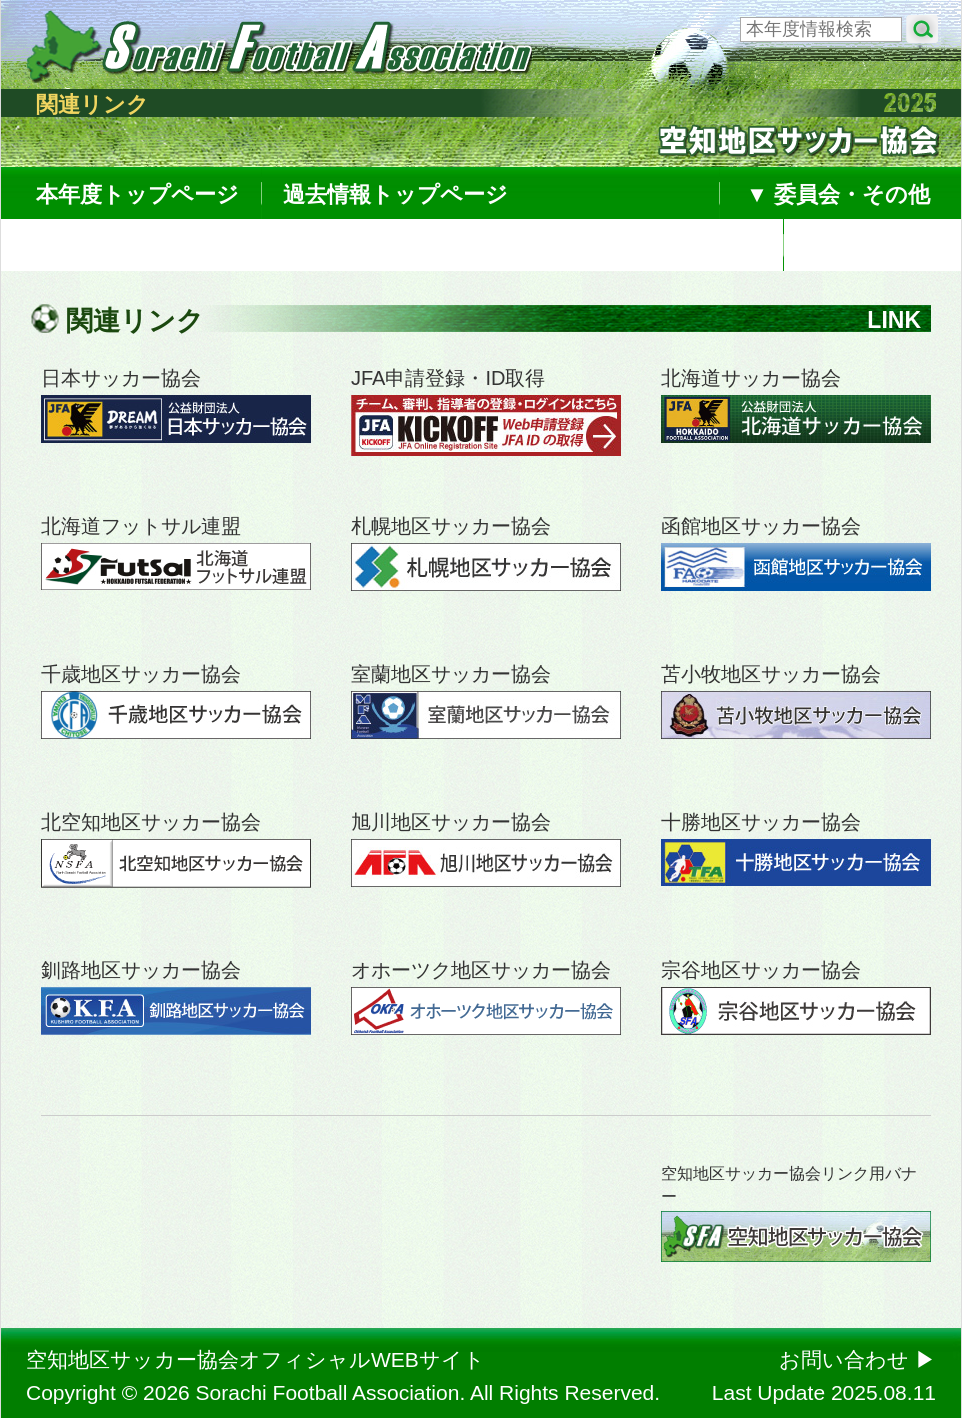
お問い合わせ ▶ (857, 1359)
